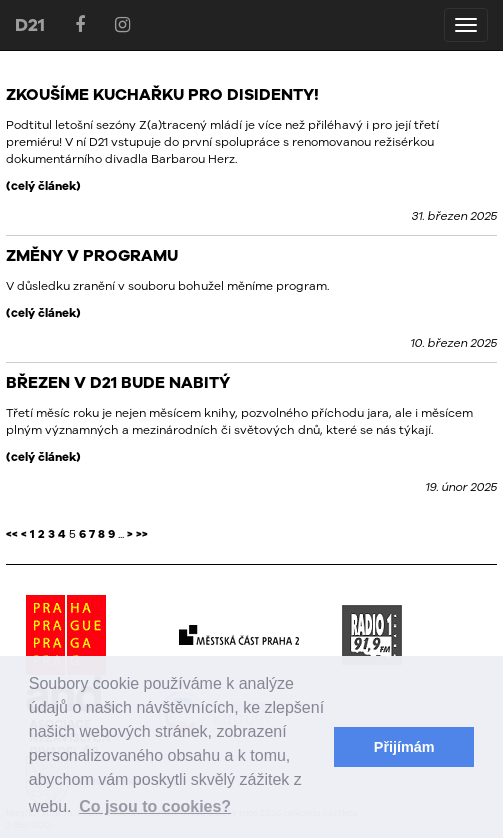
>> (142, 534)
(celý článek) (43, 186)
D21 (30, 24)
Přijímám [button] (404, 747)
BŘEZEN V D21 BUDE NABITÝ (118, 382)
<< (12, 534)
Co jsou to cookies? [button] (155, 806)
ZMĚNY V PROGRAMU (92, 255)
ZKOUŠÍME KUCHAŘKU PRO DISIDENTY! (162, 94)
